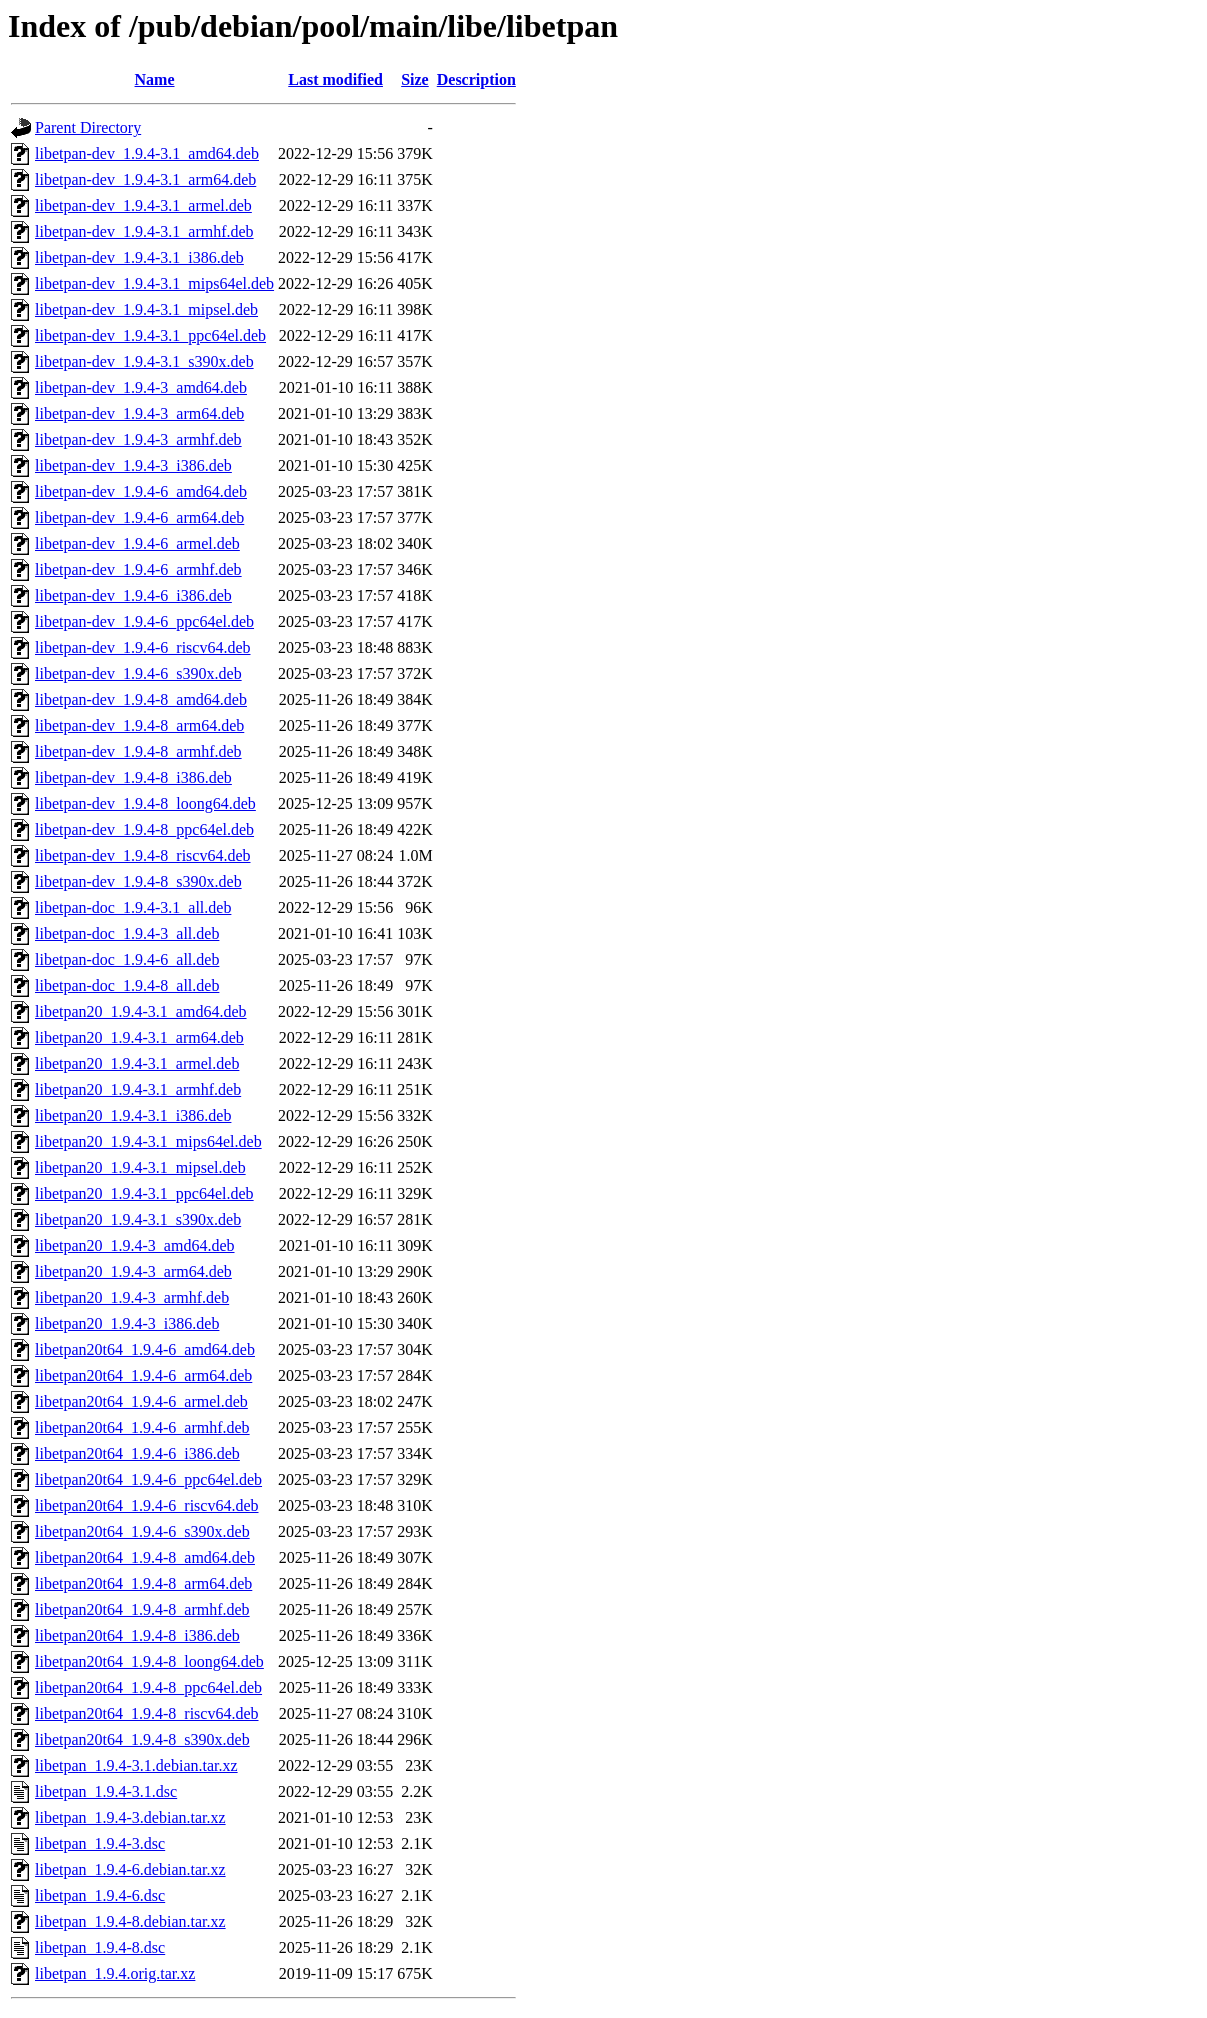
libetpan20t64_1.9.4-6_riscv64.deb (147, 1505)
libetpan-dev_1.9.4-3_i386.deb (133, 465)
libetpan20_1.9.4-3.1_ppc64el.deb (144, 1193)
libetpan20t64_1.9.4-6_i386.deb (137, 1453)
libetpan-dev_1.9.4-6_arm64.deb (139, 517)
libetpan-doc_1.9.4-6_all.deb (127, 959)
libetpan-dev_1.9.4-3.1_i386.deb (139, 257)
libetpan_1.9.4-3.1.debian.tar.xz (136, 1765)
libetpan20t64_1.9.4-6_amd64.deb (145, 1349)
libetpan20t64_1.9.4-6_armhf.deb (142, 1427)
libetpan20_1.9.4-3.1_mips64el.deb (148, 1141)
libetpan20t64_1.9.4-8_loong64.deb (149, 1661)
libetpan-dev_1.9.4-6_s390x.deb (138, 673)
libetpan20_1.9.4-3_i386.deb (127, 1323)
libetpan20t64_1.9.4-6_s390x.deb (142, 1531)
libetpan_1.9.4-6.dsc (100, 1895)
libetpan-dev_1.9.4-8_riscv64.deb (143, 855)
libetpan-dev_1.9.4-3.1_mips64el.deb (154, 283)
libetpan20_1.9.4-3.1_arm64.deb (139, 1037)
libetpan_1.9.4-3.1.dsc (106, 1791)
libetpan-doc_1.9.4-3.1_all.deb (133, 907)
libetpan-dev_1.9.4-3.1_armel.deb (143, 205)
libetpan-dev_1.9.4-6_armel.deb (137, 543)
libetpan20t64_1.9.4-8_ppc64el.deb (148, 1687)
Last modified (335, 79)
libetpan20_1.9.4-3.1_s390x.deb (138, 1219)
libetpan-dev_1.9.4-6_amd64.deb (141, 491)
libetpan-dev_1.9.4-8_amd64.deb (141, 699)
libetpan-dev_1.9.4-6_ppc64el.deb (144, 621)
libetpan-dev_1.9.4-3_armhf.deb (138, 439)
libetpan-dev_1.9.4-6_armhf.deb (138, 569)
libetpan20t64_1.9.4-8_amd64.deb (145, 1557)
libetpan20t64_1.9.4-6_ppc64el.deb (148, 1479)
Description (476, 79)
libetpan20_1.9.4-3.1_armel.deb (137, 1063)
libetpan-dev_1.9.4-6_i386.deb (133, 595)
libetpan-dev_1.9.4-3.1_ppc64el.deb (150, 335)
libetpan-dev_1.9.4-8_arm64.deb (139, 725)
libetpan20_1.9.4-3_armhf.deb (132, 1297)
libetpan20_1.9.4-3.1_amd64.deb (141, 1011)
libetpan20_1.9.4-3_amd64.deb (135, 1245)
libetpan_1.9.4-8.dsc (100, 1947)
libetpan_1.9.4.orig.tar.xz (115, 1973)
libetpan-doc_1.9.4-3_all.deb (127, 933)
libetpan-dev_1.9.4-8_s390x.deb (138, 881)
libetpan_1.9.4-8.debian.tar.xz (130, 1921)
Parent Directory (88, 127)
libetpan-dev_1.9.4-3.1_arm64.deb (145, 179)
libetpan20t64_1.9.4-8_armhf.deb (142, 1609)
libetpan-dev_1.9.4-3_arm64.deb (139, 413)
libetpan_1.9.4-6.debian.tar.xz (130, 1869)
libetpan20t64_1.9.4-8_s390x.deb (142, 1739)
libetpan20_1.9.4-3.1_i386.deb (133, 1115)
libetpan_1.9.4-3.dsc (100, 1843)
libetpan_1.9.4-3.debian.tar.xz (130, 1817)
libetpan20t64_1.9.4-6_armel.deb (141, 1401)
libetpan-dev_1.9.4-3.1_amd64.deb (147, 153)
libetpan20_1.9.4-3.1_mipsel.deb (140, 1167)
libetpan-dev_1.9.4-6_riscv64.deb (143, 647)
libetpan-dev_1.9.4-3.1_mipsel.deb (146, 309)
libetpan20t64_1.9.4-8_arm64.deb (143, 1583)
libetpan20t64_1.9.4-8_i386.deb (137, 1635)
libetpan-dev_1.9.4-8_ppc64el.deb (144, 829)
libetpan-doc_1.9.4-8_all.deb (127, 985)
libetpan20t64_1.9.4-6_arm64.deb (143, 1375)
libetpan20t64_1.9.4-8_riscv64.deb (147, 1713)
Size (415, 79)
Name (155, 79)
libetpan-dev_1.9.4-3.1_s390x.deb (144, 361)
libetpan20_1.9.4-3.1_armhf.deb (138, 1089)
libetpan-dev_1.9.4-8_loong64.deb (145, 803)
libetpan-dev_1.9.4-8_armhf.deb (138, 751)
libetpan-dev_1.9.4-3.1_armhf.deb (144, 231)
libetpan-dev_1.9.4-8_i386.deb (133, 777)
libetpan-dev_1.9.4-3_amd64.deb (141, 387)
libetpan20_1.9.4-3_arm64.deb (133, 1271)
